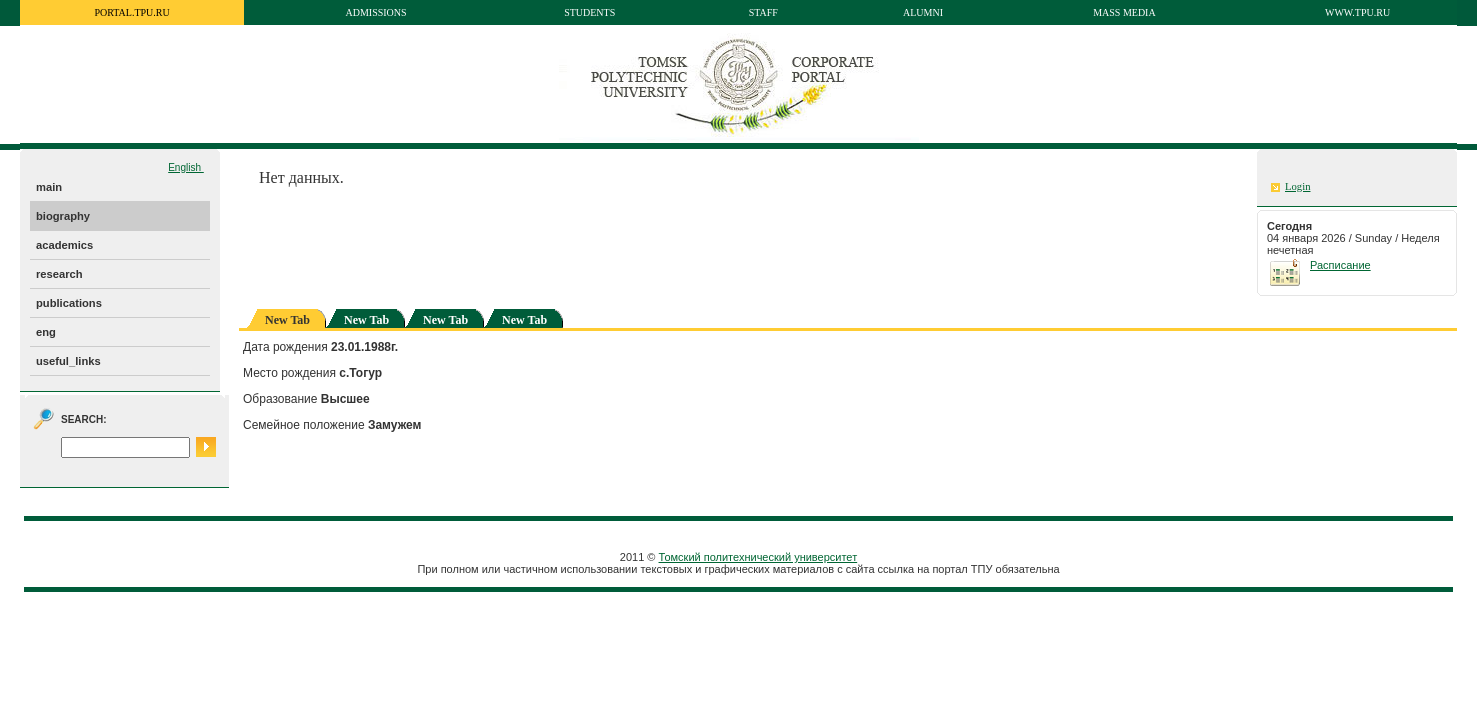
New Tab (366, 320)
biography (63, 216)
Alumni (923, 12)
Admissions (375, 12)
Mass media (1124, 12)
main (49, 187)
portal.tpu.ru (131, 12)
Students (589, 12)
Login (1297, 186)
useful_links (68, 361)
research (59, 274)
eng (46, 332)
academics (64, 245)
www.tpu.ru (1357, 12)
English (186, 167)
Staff (763, 12)
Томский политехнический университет (758, 557)
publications (69, 303)
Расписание (1340, 265)
